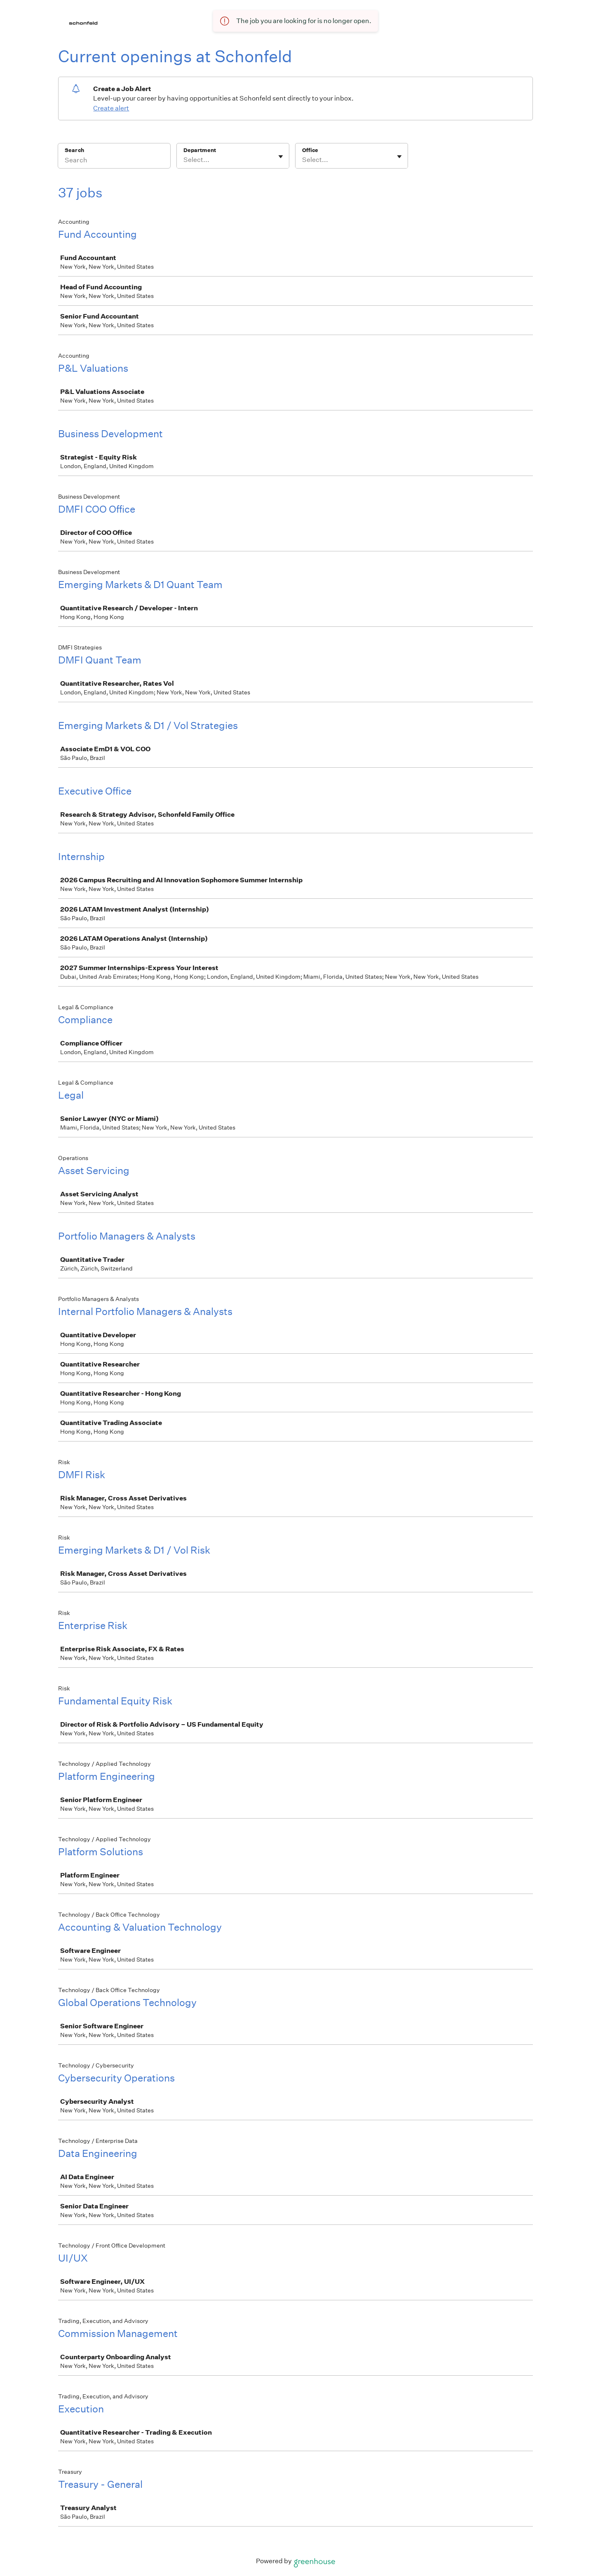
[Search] (114, 161)
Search (74, 150)
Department (199, 150)
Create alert (111, 108)
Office (310, 150)
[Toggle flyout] (281, 157)
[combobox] (184, 159)
